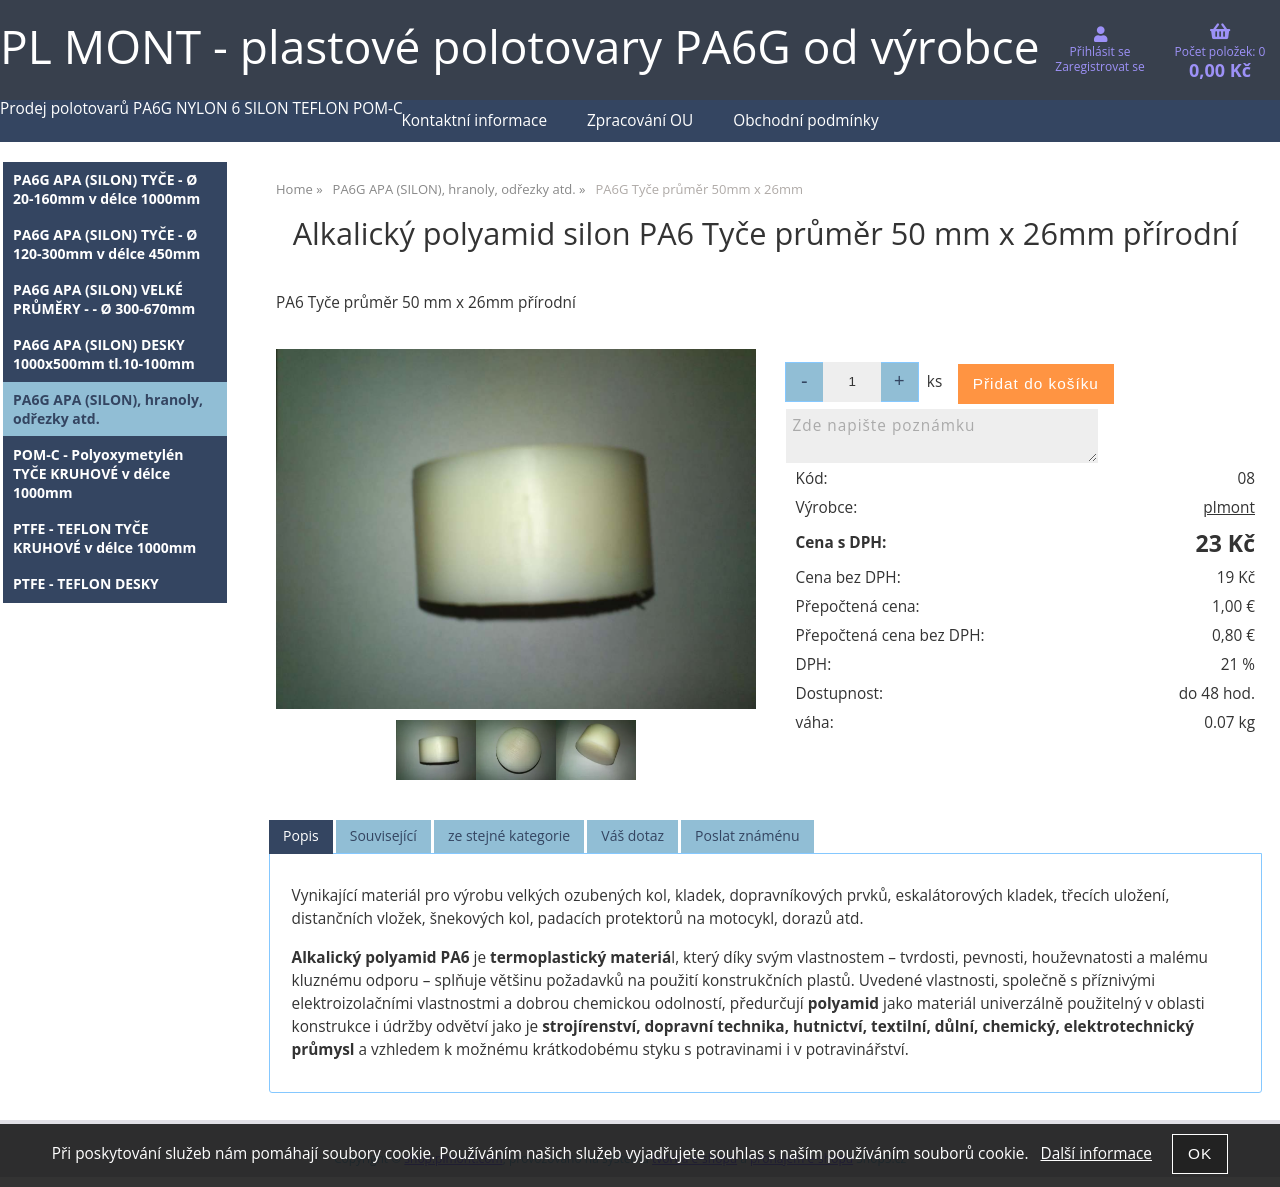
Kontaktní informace (474, 120)
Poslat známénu (747, 835)
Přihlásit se (1100, 51)
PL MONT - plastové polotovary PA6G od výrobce (520, 46)
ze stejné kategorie (509, 835)
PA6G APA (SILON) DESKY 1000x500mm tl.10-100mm (104, 354)
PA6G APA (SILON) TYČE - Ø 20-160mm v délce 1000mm (106, 189)
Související (383, 835)
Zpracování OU (640, 120)
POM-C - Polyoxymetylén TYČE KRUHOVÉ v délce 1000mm (98, 473)
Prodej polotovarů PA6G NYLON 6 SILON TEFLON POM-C (201, 108)
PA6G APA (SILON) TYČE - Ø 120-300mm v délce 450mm (106, 244)
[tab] (301, 836)
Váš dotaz (632, 835)
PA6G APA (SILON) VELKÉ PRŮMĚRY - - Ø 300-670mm (104, 299)
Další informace (1095, 1153)
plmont (1229, 507)
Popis (301, 835)
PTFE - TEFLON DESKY (86, 583)
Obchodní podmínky (805, 120)
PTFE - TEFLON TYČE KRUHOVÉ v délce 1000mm (104, 538)
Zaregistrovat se (1099, 66)
